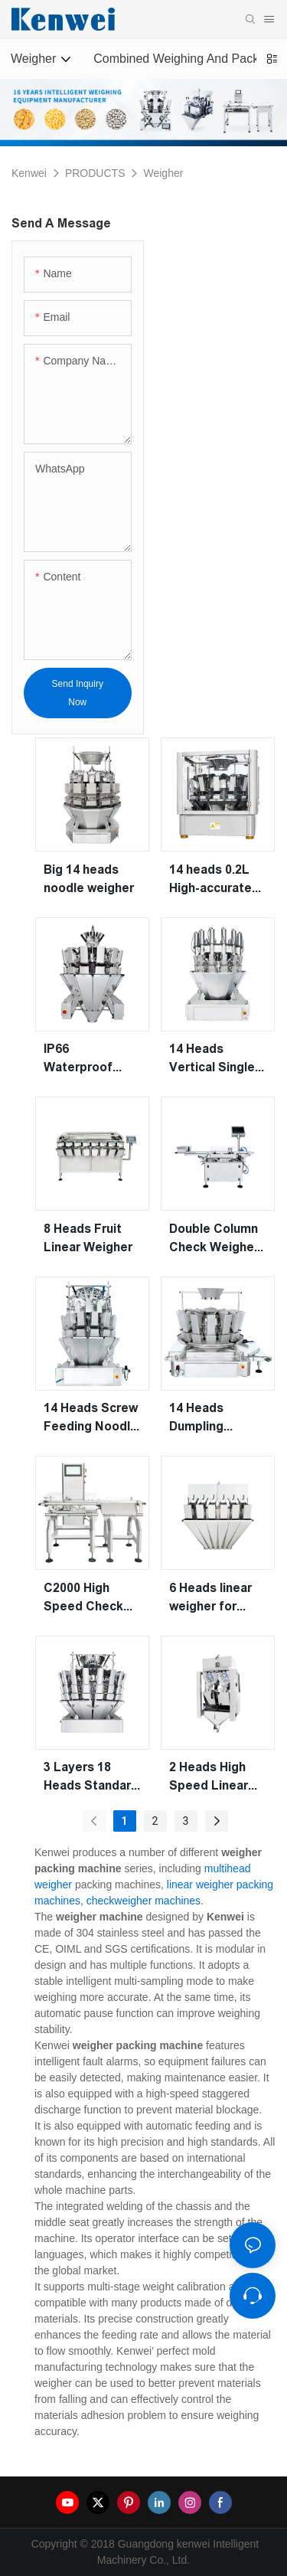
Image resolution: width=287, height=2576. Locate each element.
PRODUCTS (95, 173)
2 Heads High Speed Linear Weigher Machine (208, 1777)
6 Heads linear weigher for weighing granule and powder (210, 1598)
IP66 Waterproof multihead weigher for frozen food (79, 1059)
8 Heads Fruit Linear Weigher (88, 1238)
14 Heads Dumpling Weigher (196, 1418)
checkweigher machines (143, 1900)
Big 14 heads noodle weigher (89, 878)
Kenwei (29, 173)
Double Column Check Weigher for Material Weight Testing (214, 1239)
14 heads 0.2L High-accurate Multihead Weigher (210, 880)
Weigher (163, 173)
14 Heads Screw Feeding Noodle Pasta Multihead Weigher (91, 1418)
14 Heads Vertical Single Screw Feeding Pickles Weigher (216, 1059)
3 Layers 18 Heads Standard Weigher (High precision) (91, 1777)
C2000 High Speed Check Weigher (83, 1598)
